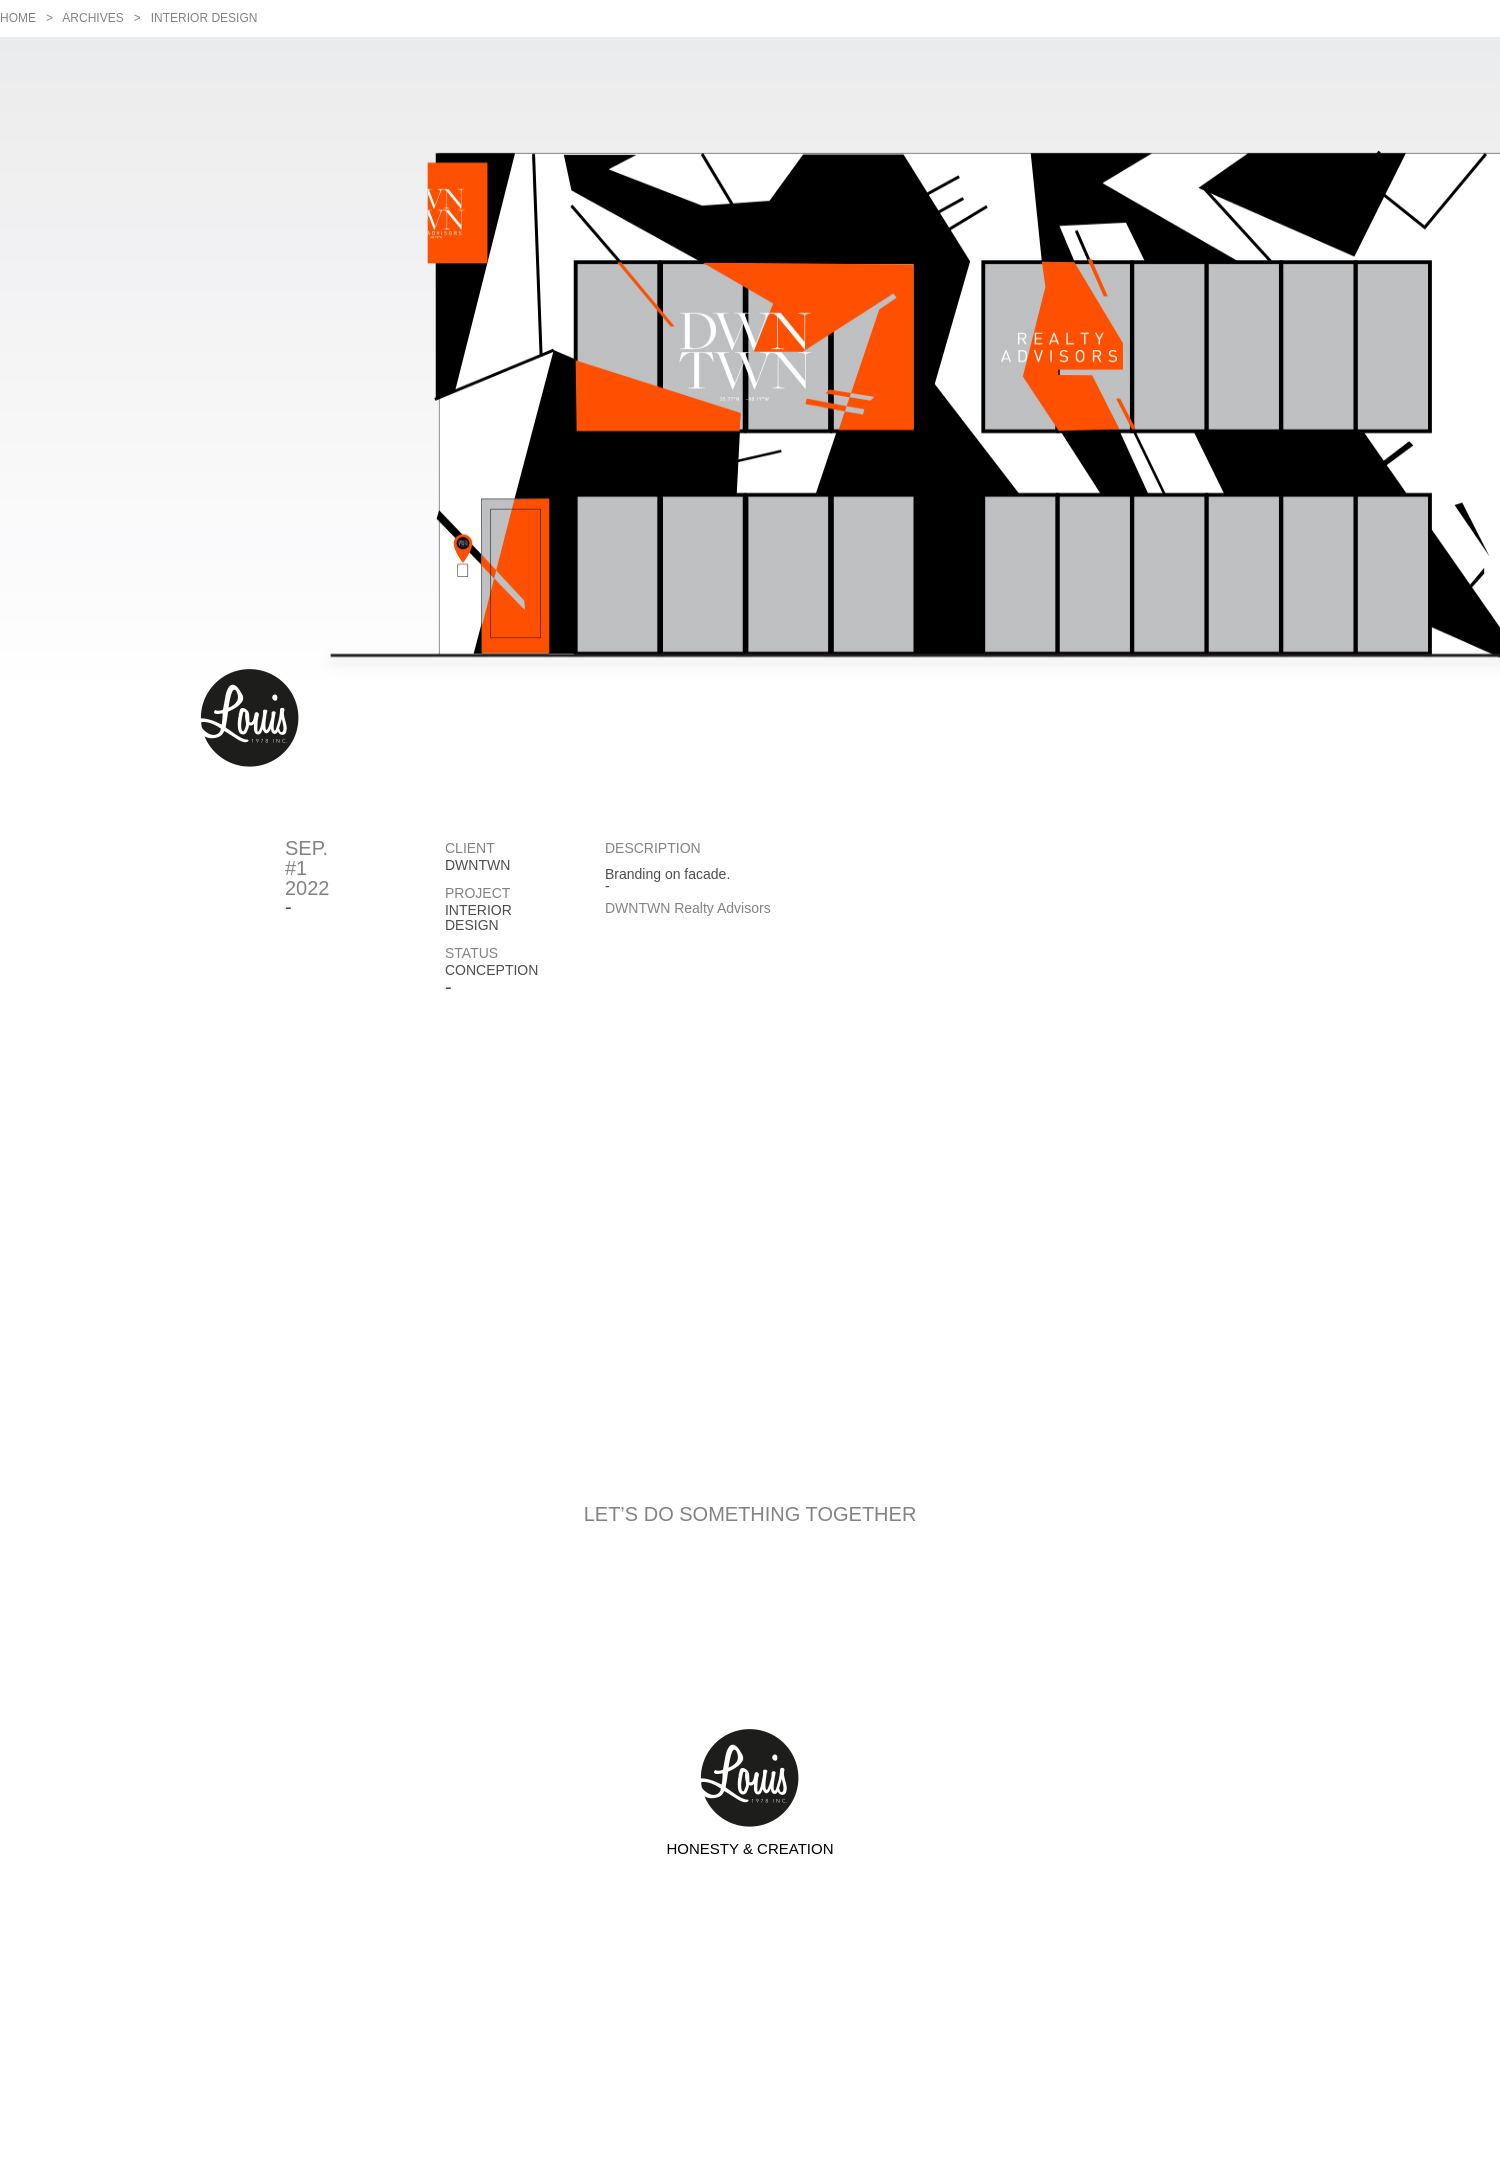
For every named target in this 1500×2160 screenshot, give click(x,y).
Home (18, 18)
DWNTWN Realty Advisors (688, 908)
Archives (92, 18)
